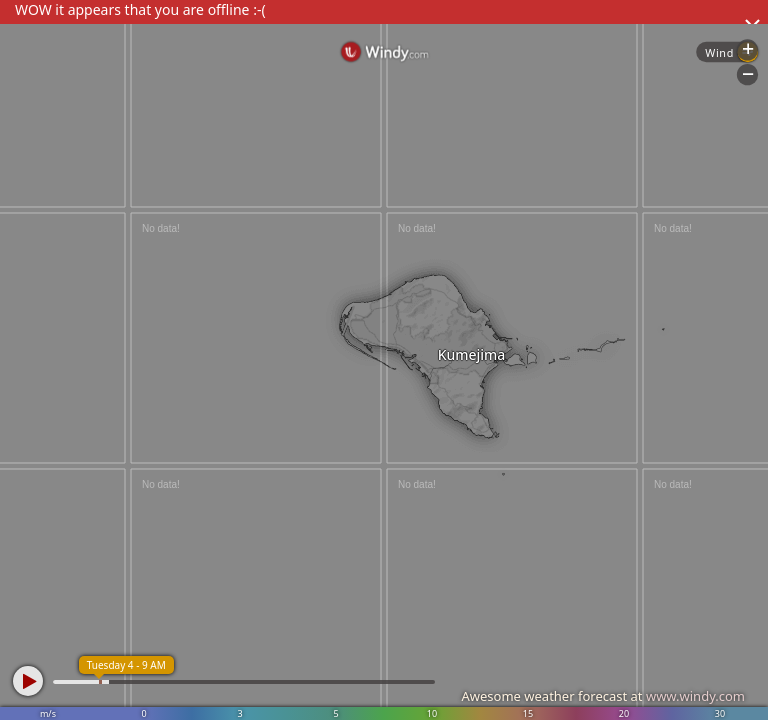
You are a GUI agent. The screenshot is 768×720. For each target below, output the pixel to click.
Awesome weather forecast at (603, 696)
